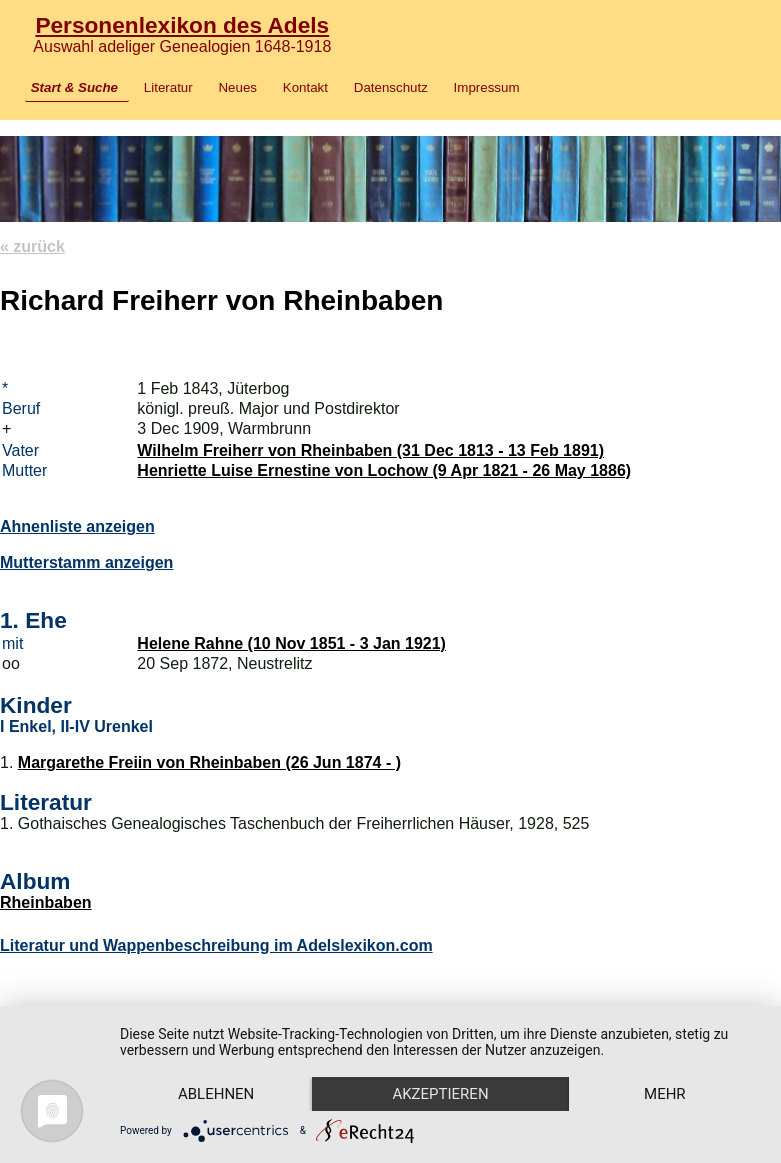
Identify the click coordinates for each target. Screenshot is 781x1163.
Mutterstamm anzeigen (86, 562)
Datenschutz (391, 87)
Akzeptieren (440, 1094)
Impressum (487, 87)
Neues (237, 87)
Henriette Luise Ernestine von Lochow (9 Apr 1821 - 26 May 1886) (384, 470)
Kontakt (305, 87)
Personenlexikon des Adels (182, 25)
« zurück (32, 246)
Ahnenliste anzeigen (77, 526)
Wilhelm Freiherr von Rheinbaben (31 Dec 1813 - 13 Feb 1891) (370, 450)
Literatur (168, 87)
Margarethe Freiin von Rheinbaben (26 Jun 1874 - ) (209, 762)
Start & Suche (74, 87)
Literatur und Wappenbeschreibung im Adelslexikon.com (216, 945)
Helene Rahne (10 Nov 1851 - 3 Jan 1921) (291, 643)
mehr (665, 1094)
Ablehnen (216, 1094)
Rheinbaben (46, 902)
